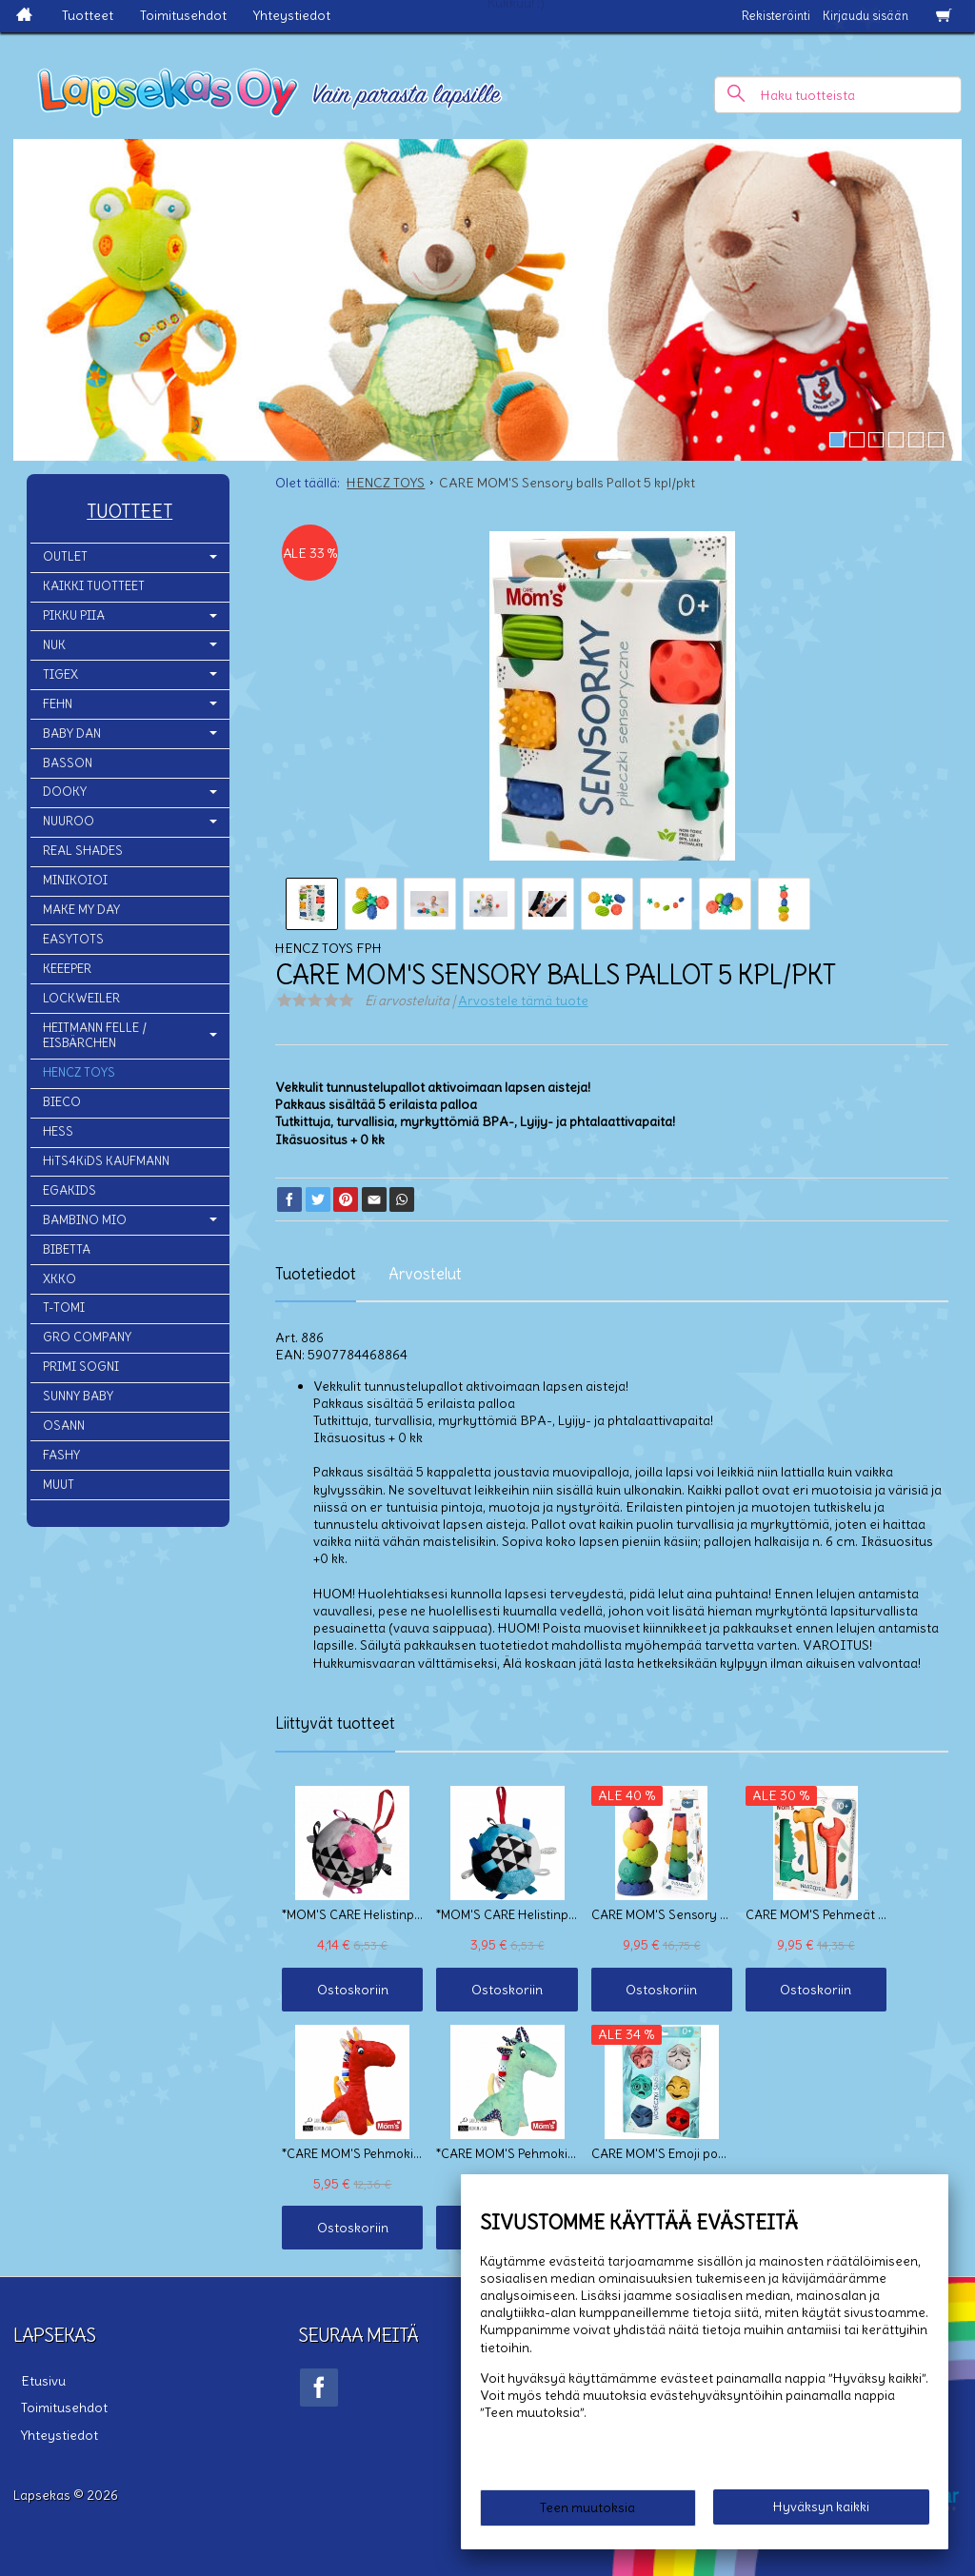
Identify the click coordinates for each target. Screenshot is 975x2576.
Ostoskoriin (343, 1989)
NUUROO (68, 821)
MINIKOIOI (75, 880)
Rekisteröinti (776, 16)
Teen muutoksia (587, 2511)
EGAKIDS (69, 1190)
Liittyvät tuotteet (335, 1723)
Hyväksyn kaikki (821, 2510)
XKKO (59, 1279)
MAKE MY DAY (81, 910)
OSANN (64, 1425)
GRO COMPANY (87, 1337)
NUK (54, 645)
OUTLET (65, 556)
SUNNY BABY (78, 1396)
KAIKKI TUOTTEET (94, 586)
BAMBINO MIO (85, 1220)
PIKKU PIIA (74, 615)
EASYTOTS (73, 939)
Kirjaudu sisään (865, 16)
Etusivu (35, 2378)
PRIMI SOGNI (81, 1366)
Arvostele (523, 1000)
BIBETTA (66, 1249)
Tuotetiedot (315, 1273)
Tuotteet (87, 15)
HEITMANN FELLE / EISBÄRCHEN (95, 1036)
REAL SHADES (83, 850)
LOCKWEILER (81, 998)
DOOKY (65, 791)
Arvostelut (425, 1273)
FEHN (57, 704)
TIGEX (60, 674)
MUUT (58, 1484)
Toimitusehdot (183, 15)
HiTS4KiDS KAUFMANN (106, 1161)
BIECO (62, 1102)
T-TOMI (64, 1307)
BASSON (67, 763)
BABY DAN (72, 733)
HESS (58, 1131)
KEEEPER (67, 969)
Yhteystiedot (291, 15)
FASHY (61, 1455)
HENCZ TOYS (79, 1072)
